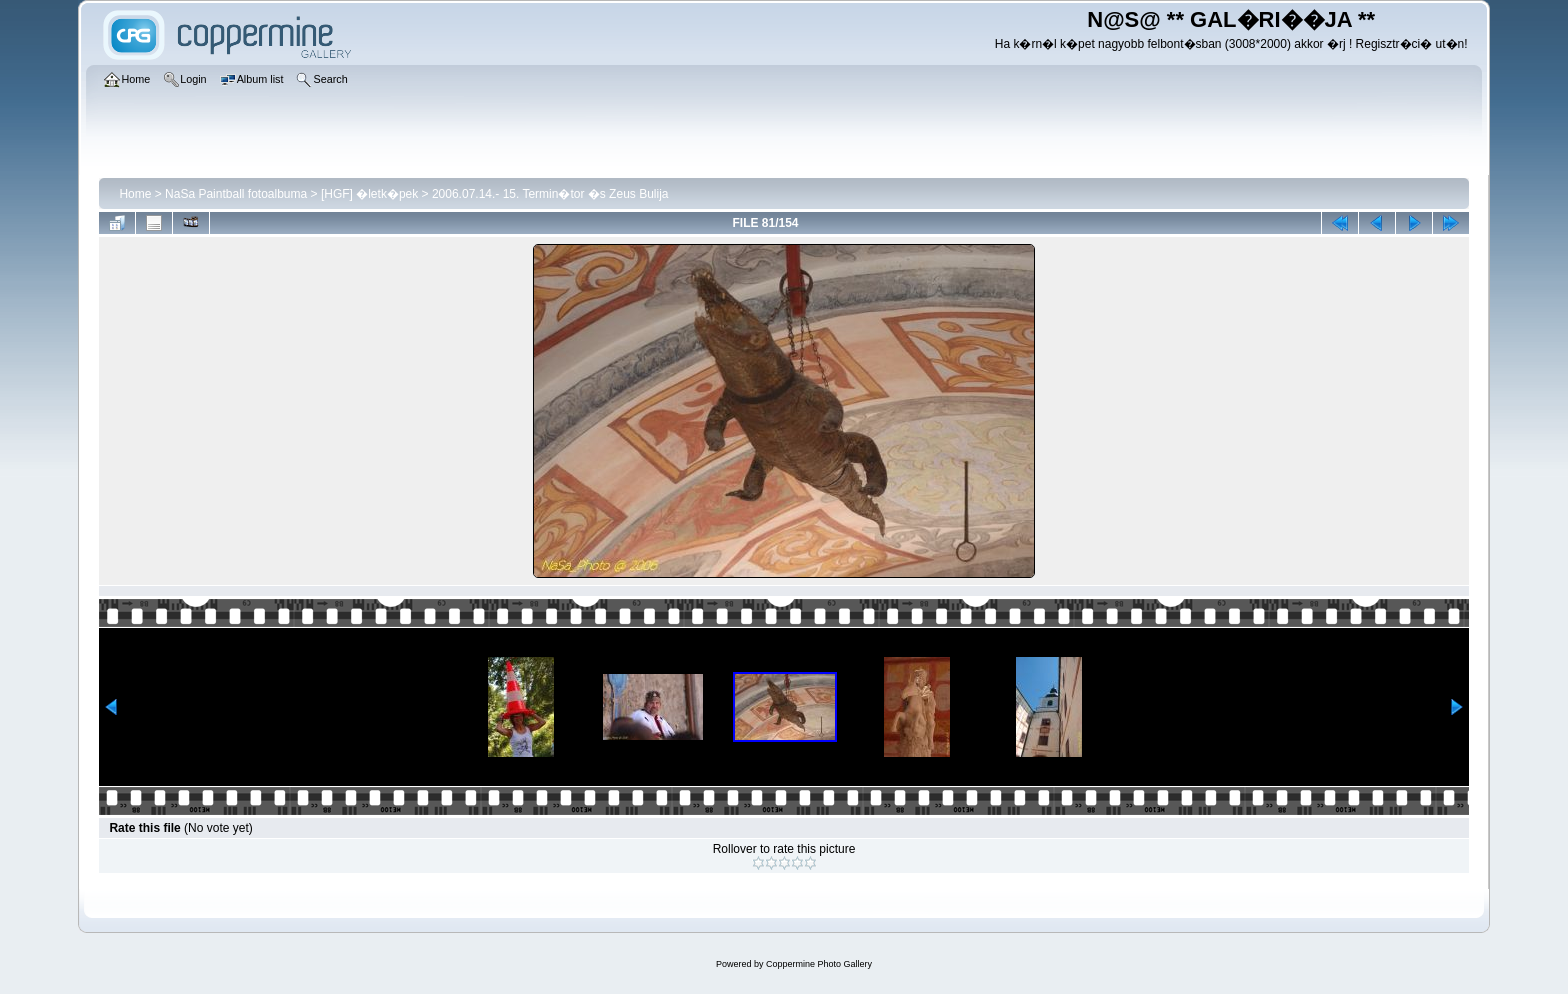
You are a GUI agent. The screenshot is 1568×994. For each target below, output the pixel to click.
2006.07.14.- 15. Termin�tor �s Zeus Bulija (550, 194)
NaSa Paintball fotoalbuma (236, 194)
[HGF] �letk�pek (369, 194)
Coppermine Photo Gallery (819, 964)
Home (135, 194)
